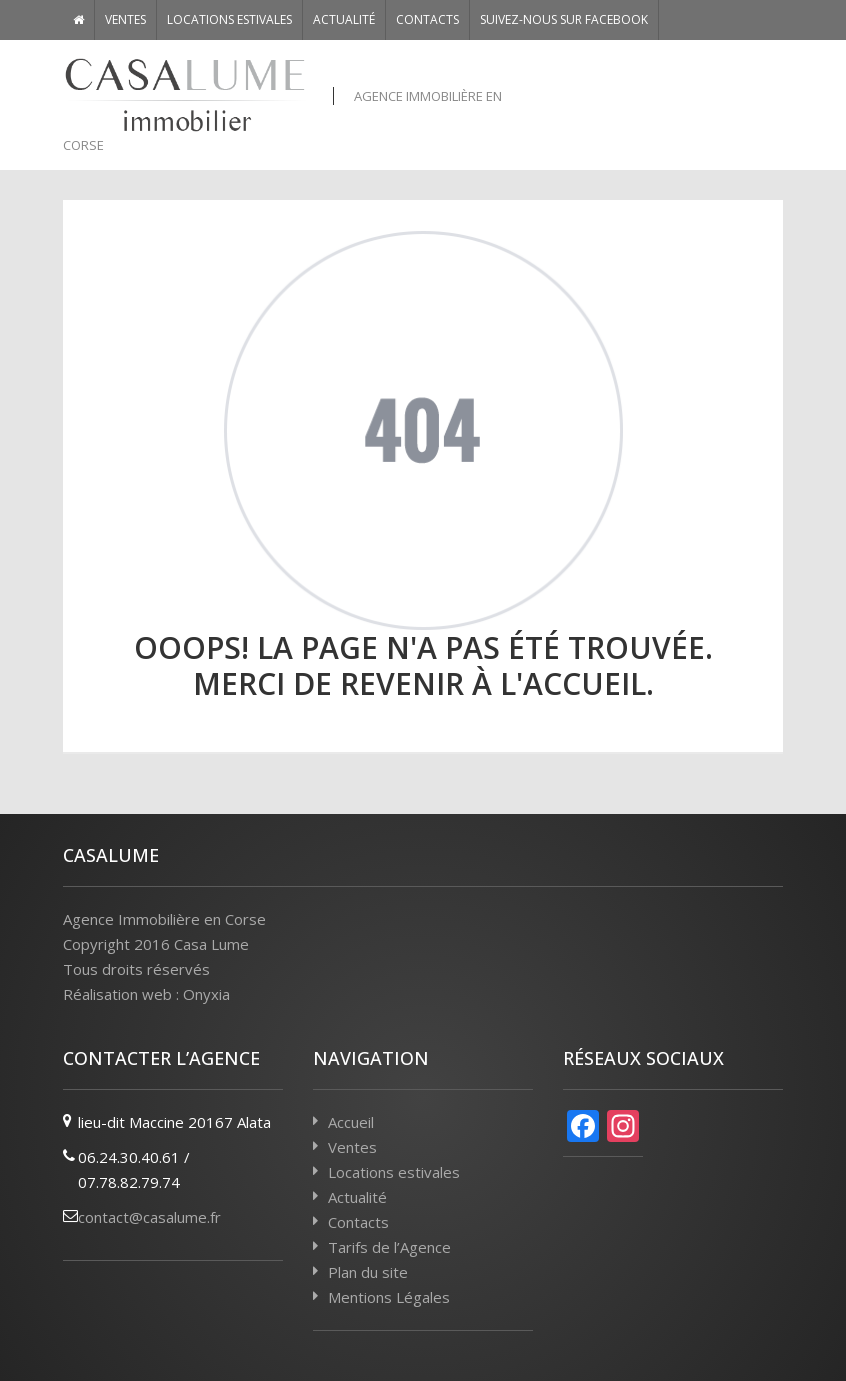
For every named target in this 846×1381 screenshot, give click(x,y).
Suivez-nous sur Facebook (564, 19)
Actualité (344, 19)
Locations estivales (229, 19)
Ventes (125, 19)
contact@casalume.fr (149, 1217)
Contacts (427, 19)
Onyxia (206, 994)
